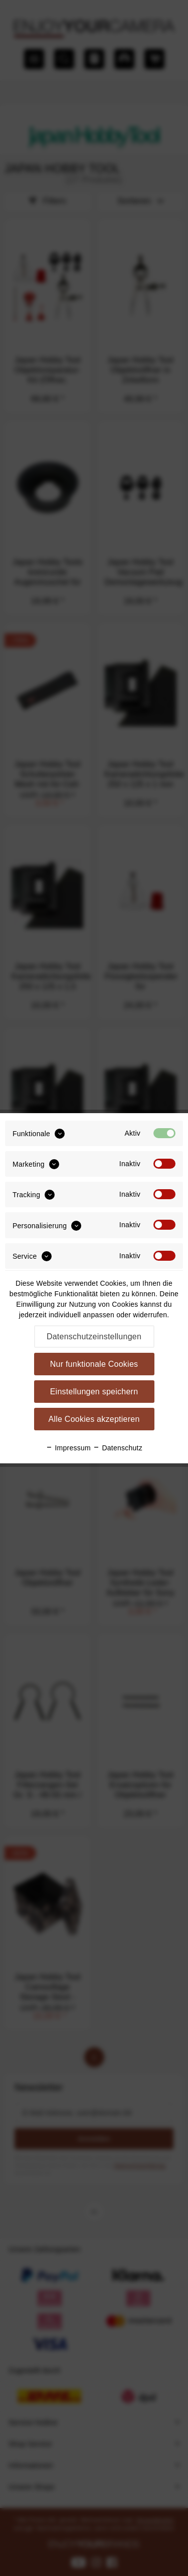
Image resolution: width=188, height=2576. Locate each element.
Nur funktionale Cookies (94, 1364)
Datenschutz (117, 1448)
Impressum (68, 1448)
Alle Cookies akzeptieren (93, 1419)
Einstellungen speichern (94, 1391)
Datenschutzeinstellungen (94, 1336)
